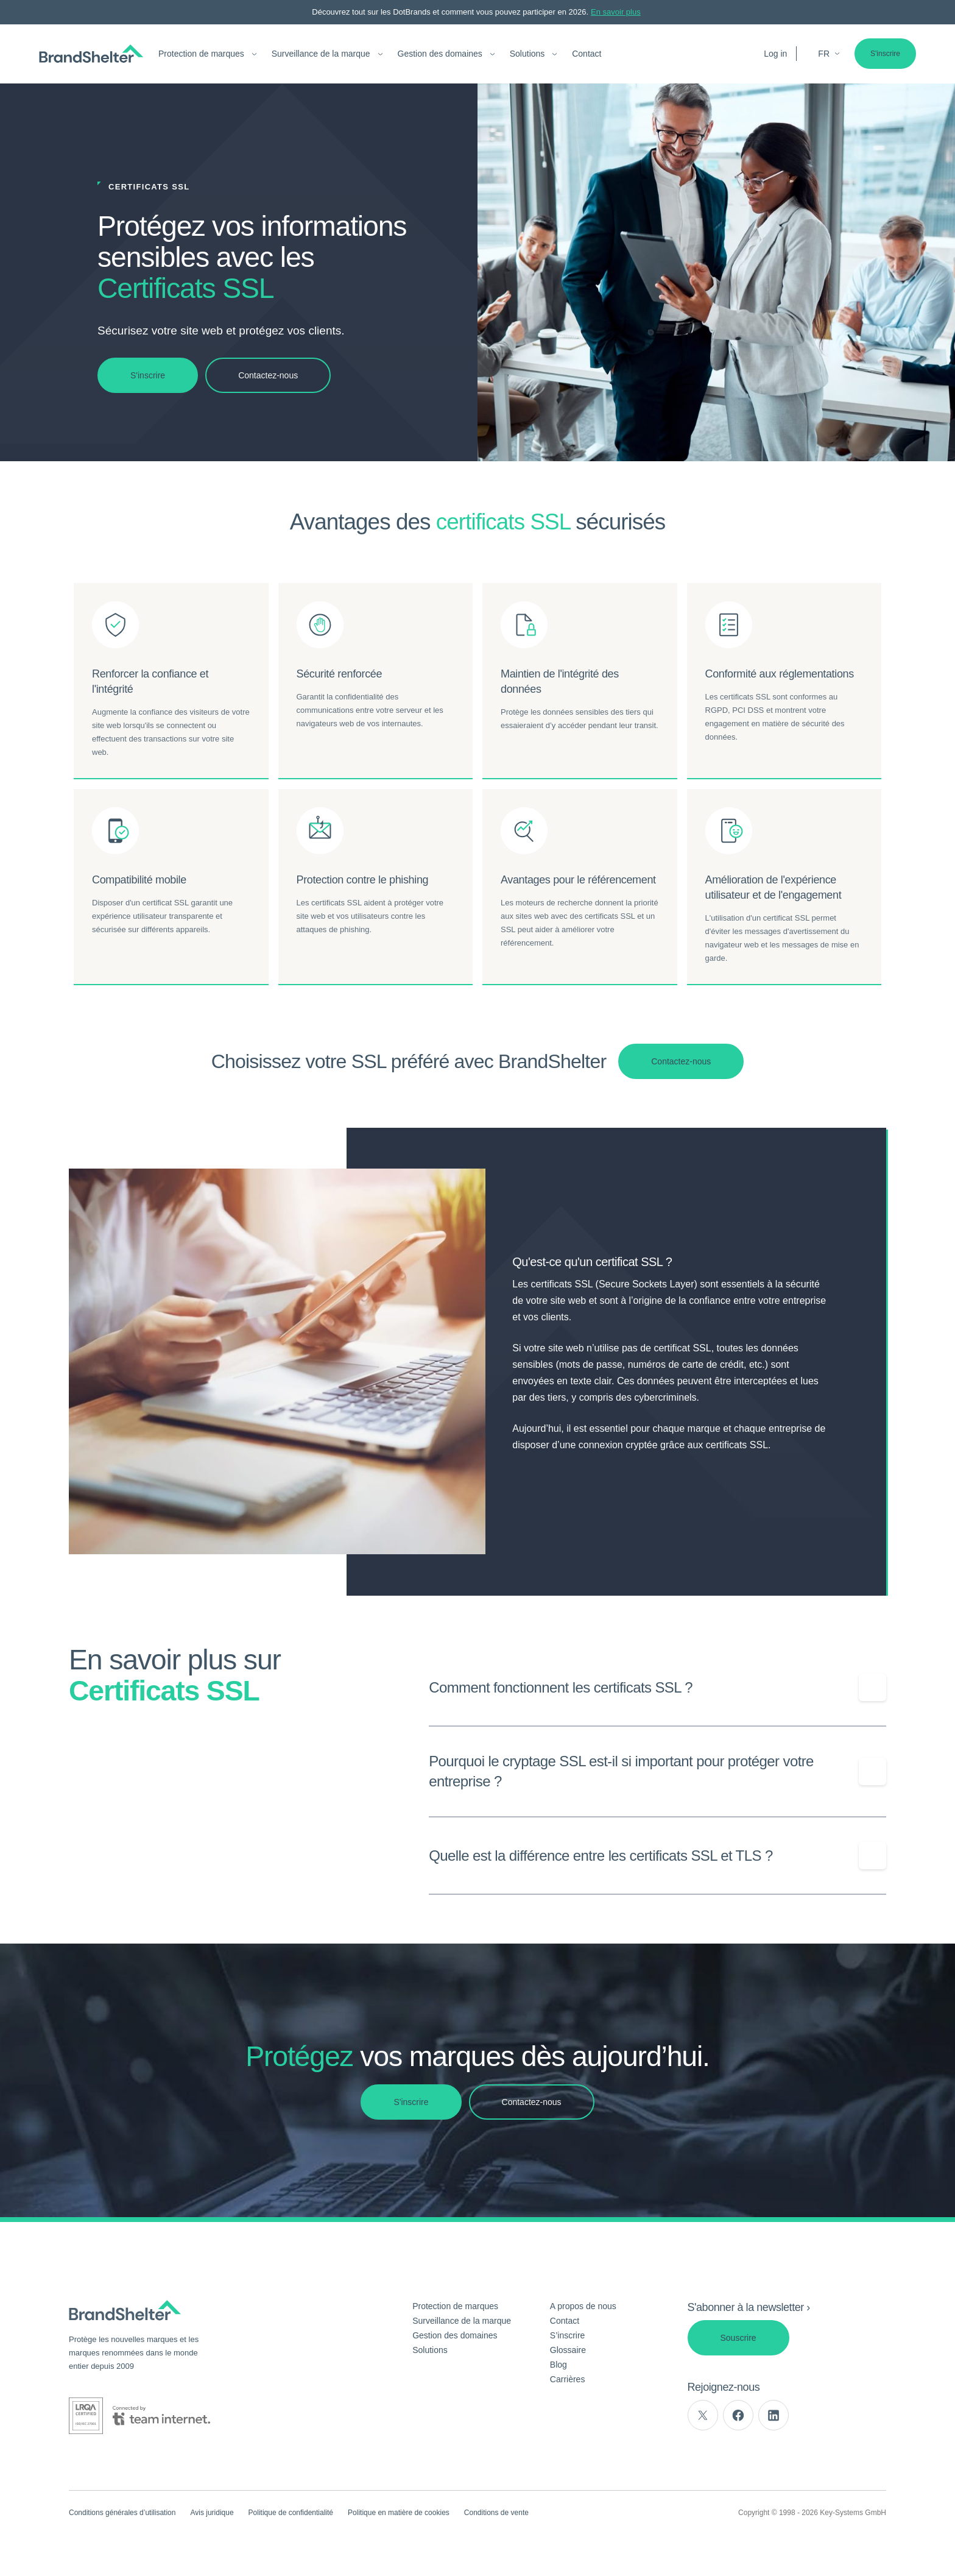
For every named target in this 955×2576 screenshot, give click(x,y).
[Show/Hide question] (872, 1688)
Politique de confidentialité (290, 2512)
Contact (586, 53)
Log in (775, 53)
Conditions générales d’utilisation (122, 2512)
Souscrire (738, 2338)
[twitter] (703, 2415)
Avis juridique (211, 2512)
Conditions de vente (496, 2512)
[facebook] (738, 2415)
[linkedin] (773, 2415)
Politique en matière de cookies (398, 2512)
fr (829, 53)
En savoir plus (616, 11)
